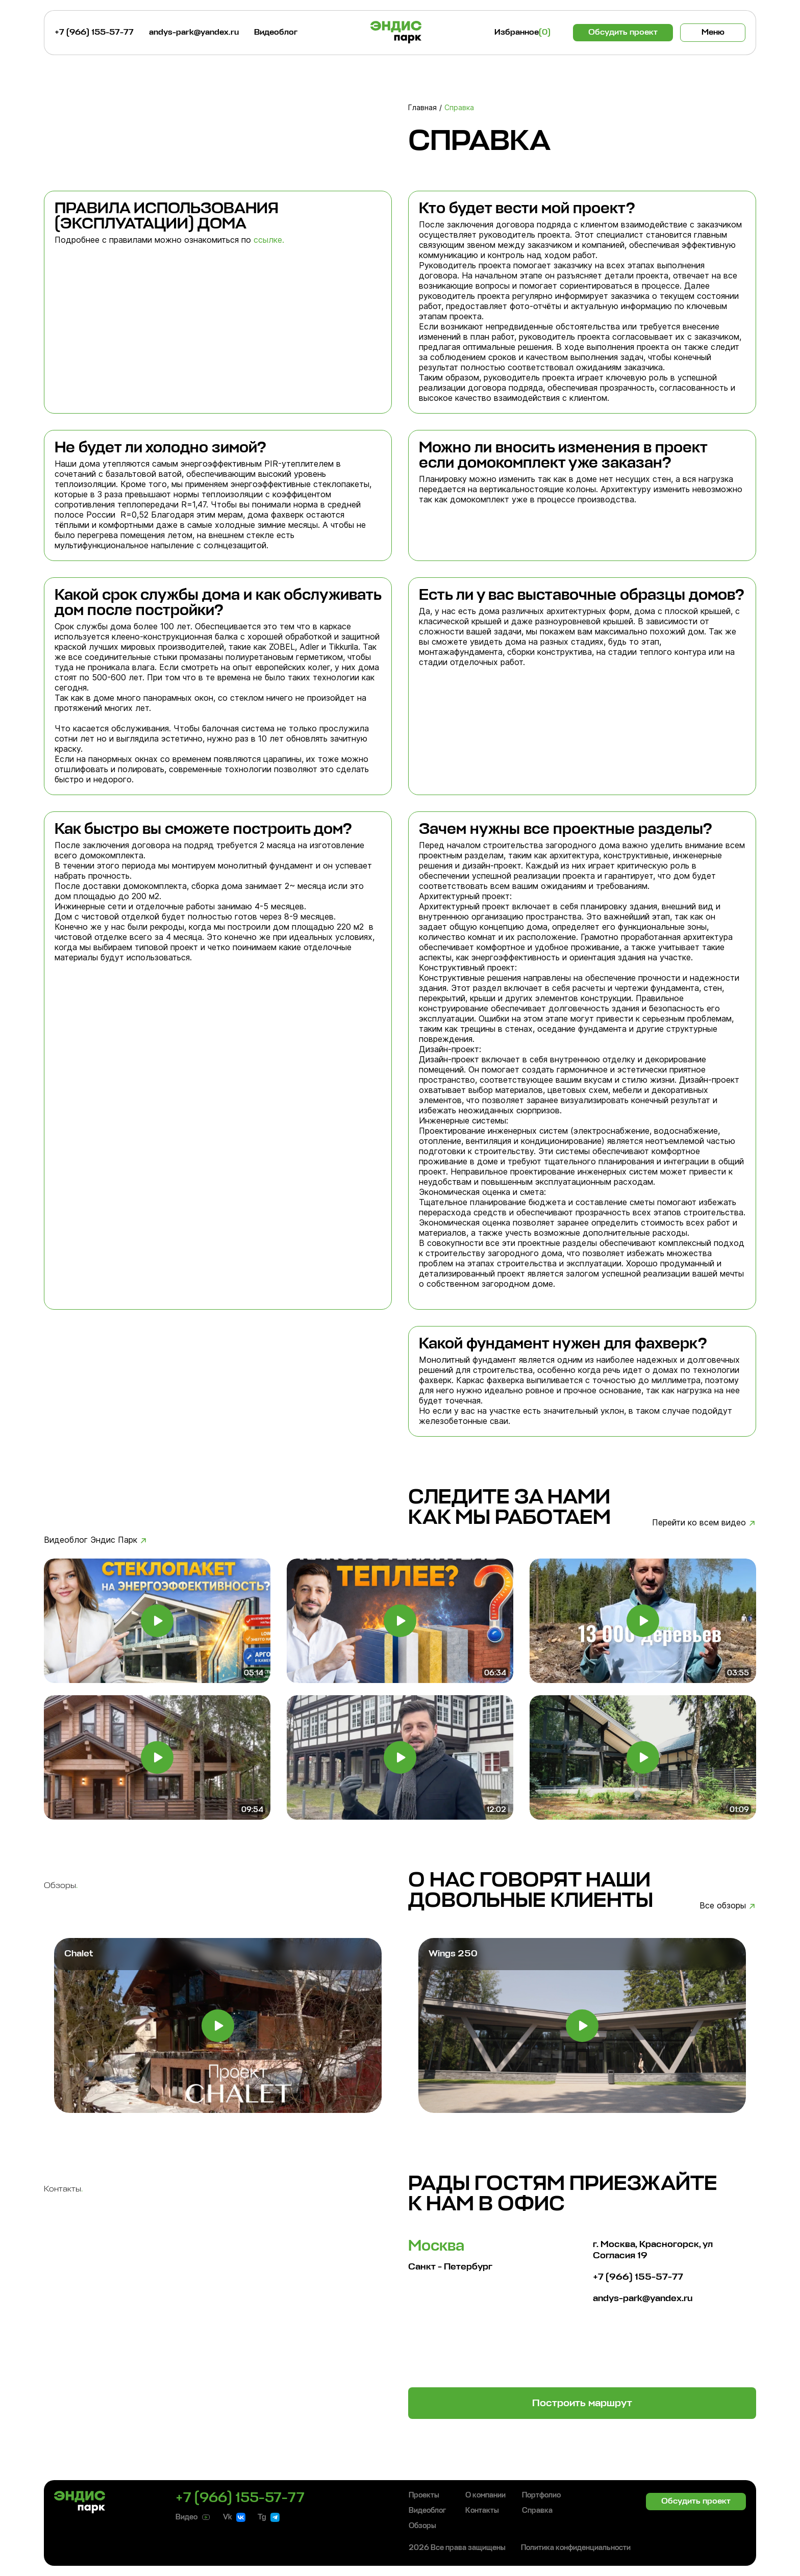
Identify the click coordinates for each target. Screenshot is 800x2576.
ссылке (268, 240)
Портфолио (541, 2495)
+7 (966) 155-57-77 (94, 33)
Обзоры (422, 2526)
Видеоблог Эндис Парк (90, 1540)
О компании (485, 2495)
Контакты (482, 2510)
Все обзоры (722, 1905)
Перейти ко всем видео (699, 1522)
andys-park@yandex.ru (194, 33)
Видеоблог (275, 33)
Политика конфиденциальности (576, 2548)
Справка (537, 2510)
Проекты (424, 2495)
